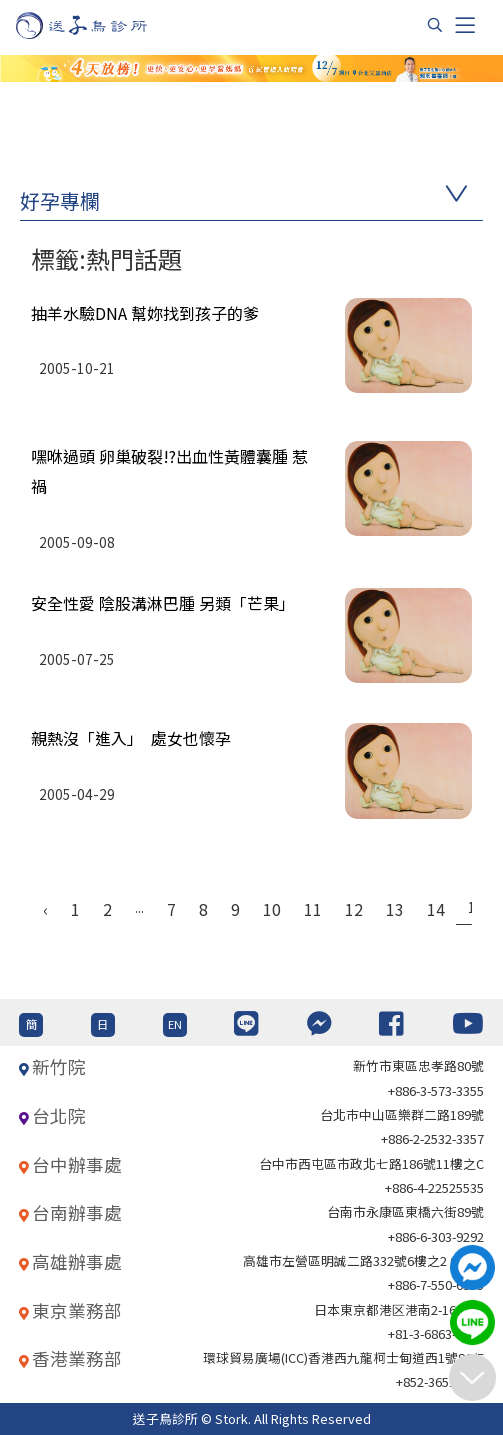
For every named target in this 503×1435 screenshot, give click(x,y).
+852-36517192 (440, 1381)
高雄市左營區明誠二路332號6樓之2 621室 (363, 1260)
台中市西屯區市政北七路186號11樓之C (371, 1163)
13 (395, 909)
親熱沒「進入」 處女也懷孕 (131, 738)
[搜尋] (435, 25)
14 (436, 909)
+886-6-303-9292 (436, 1236)
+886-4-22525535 (434, 1187)
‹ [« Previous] (45, 909)
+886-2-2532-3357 (432, 1138)
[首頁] (100, 25)
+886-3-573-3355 (436, 1090)
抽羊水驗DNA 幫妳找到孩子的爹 (145, 313)
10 (272, 909)
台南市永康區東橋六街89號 (405, 1211)
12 (354, 909)
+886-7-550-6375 (436, 1284)
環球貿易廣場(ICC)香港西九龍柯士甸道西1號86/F (343, 1357)
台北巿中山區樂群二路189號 (402, 1114)
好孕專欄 (60, 200)
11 (313, 909)
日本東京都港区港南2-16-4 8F (399, 1309)
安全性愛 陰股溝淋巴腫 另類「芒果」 (163, 603)
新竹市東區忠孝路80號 (418, 1065)
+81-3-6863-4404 (436, 1333)
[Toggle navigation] (465, 25)
